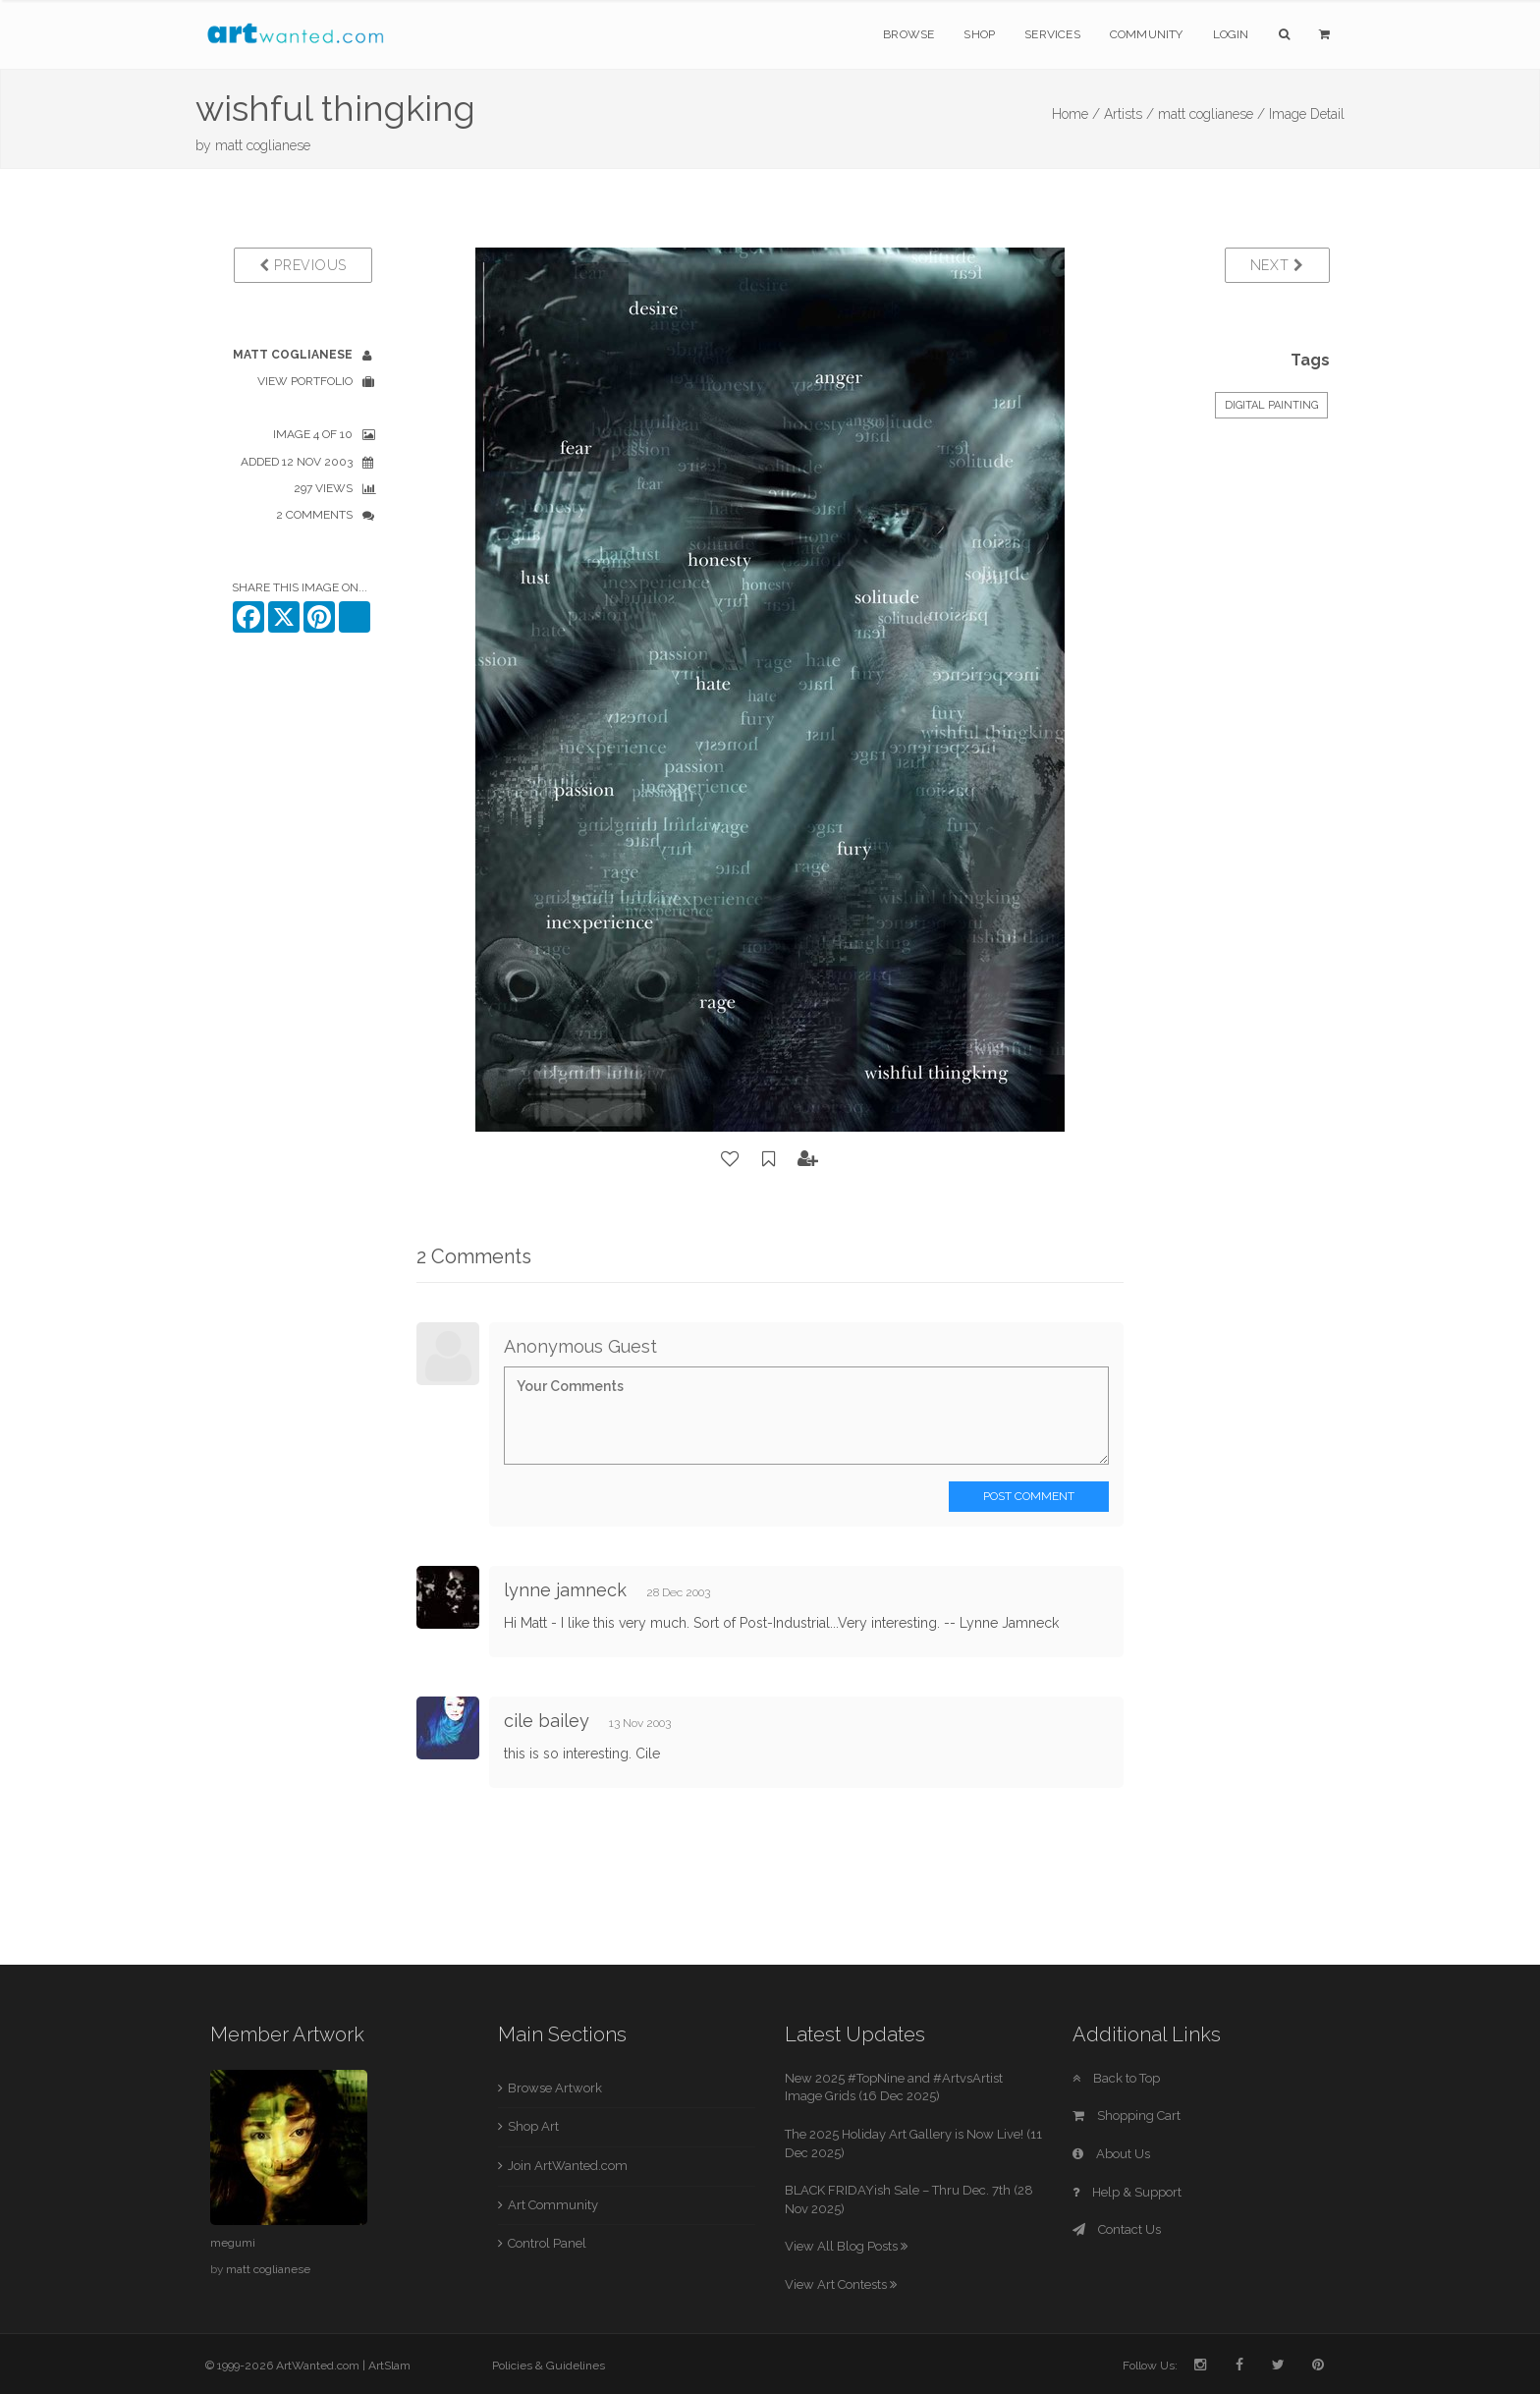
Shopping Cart (1126, 2115)
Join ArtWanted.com (568, 2165)
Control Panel (547, 2243)
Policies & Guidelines (548, 2365)
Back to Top (1116, 2078)
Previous (303, 265)
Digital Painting (1271, 405)
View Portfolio (305, 381)
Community (1146, 34)
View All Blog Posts (846, 2246)
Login (1231, 34)
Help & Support (1127, 2192)
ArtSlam (389, 2365)
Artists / (1129, 114)
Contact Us (1116, 2229)
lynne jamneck (565, 1590)
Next (1277, 265)
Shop (979, 34)
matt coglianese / (1211, 114)
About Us (1111, 2153)
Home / (1076, 114)
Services (1052, 34)
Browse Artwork (555, 2088)
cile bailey (546, 1720)
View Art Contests (841, 2284)
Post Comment (1028, 1496)
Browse (908, 34)
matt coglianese (262, 145)
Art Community (553, 2205)
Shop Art (533, 2126)
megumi (232, 2243)
